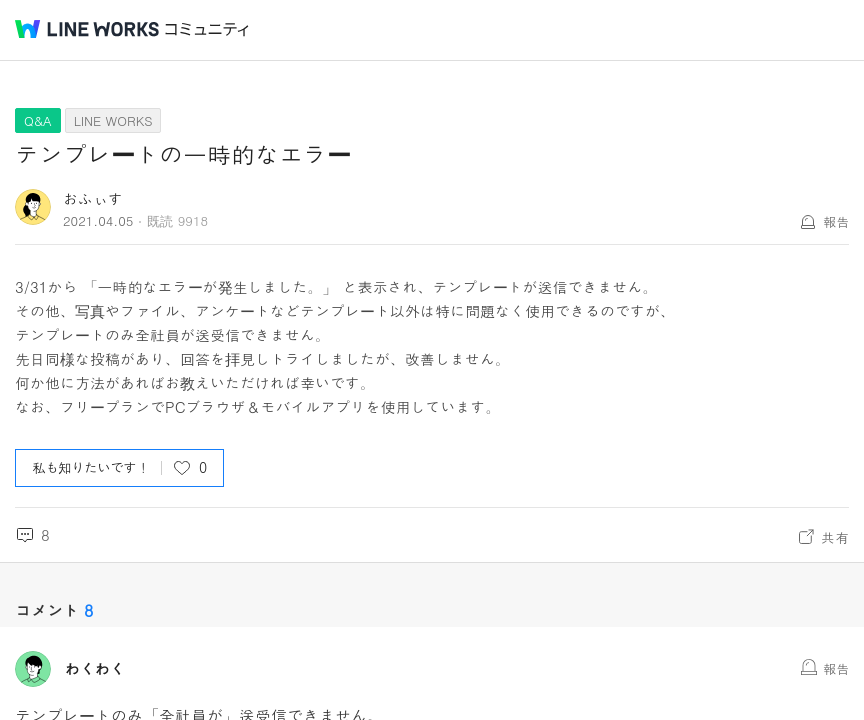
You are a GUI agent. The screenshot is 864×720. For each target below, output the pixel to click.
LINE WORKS (113, 120)
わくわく (95, 669)
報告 (836, 221)
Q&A (38, 120)
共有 (835, 537)
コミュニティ (207, 29)
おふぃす (93, 198)
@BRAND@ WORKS (87, 29)
